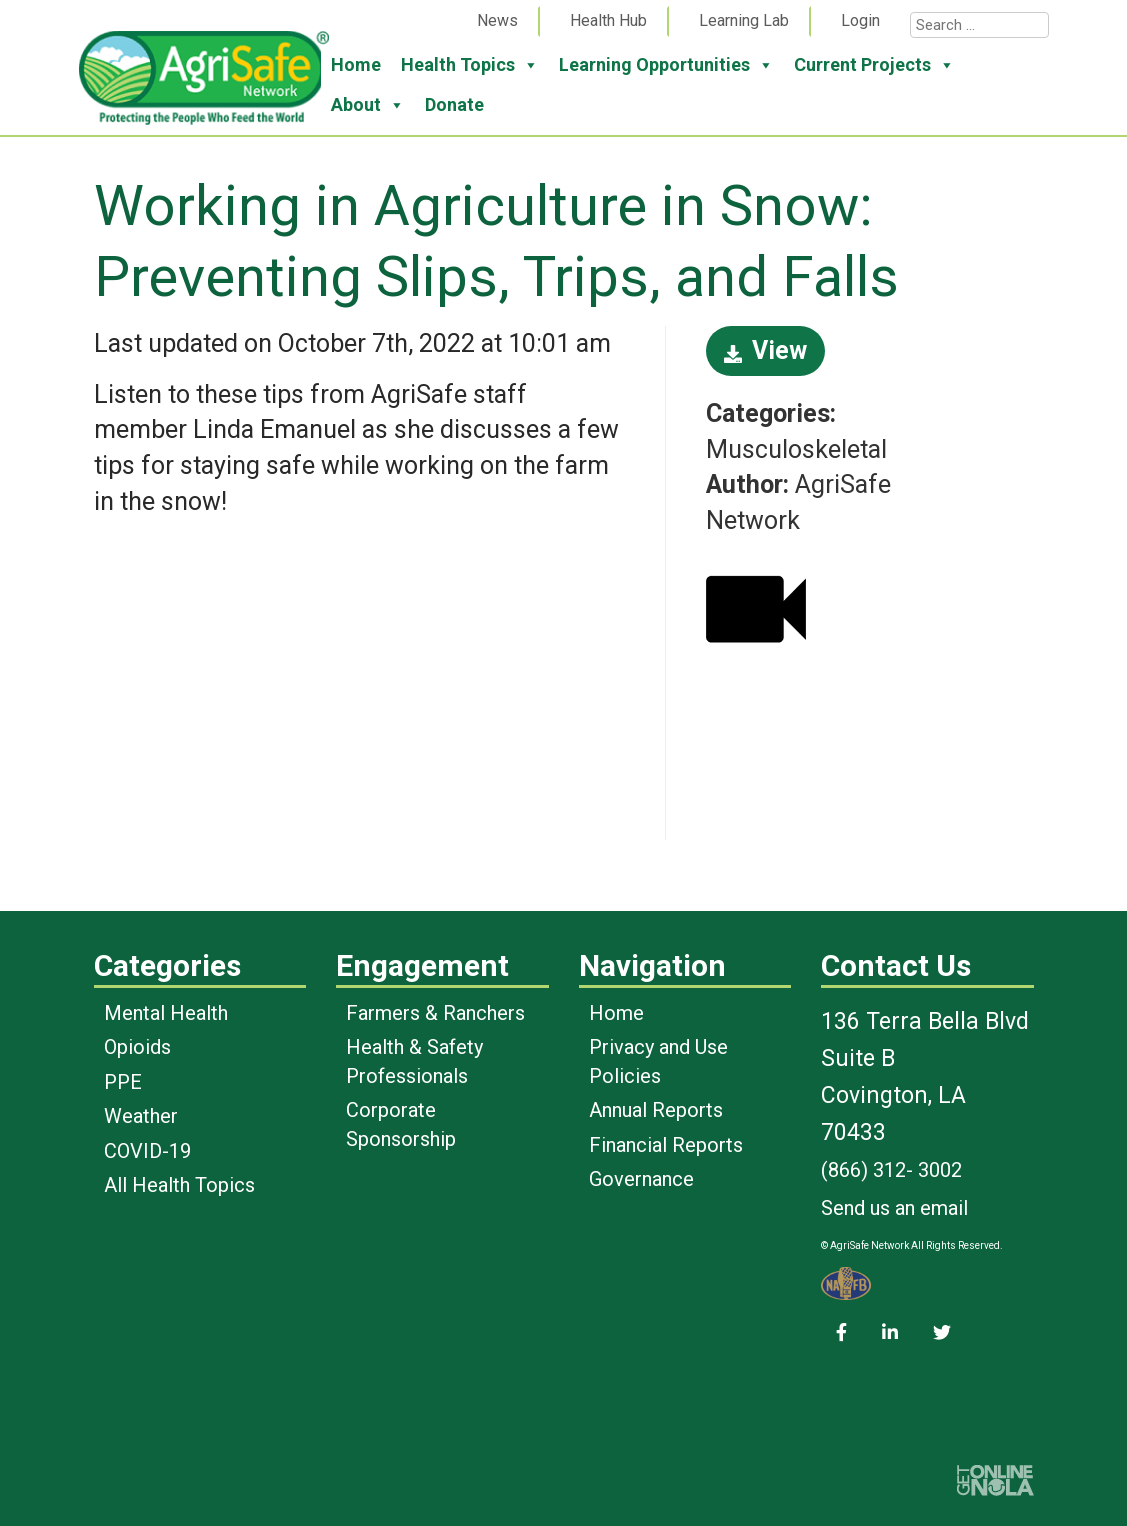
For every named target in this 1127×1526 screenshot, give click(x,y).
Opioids (137, 1047)
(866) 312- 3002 (891, 1170)
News (497, 20)
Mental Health (166, 1013)
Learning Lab (744, 20)
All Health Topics (179, 1185)
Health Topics (470, 65)
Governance (641, 1179)
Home (356, 64)
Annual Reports (656, 1110)
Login (860, 20)
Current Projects (874, 65)
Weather (141, 1116)
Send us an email (894, 1208)
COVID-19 (147, 1151)
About (368, 105)
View (765, 350)
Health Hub (608, 20)
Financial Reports (666, 1145)
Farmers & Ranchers (435, 1013)
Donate (454, 104)
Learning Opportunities (666, 65)
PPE (123, 1082)
